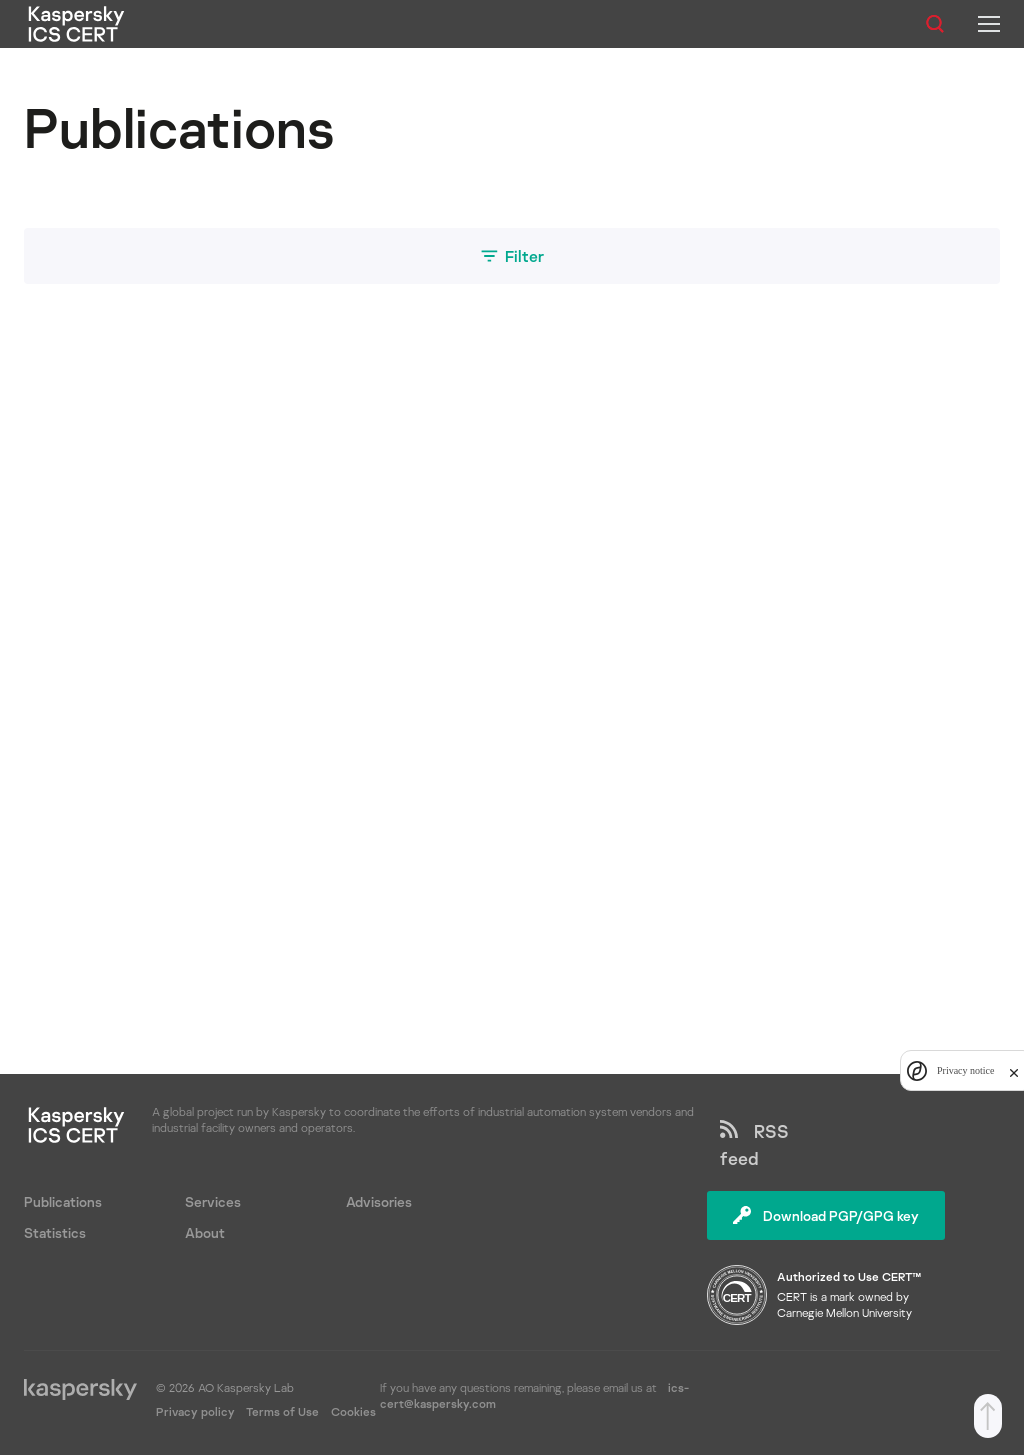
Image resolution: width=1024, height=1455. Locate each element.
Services (213, 1201)
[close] (1014, 1070)
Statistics (55, 1232)
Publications (63, 1201)
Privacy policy (197, 1411)
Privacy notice (965, 1070)
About (205, 1232)
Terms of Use (282, 1411)
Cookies (353, 1411)
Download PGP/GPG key (826, 1215)
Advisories (379, 1201)
